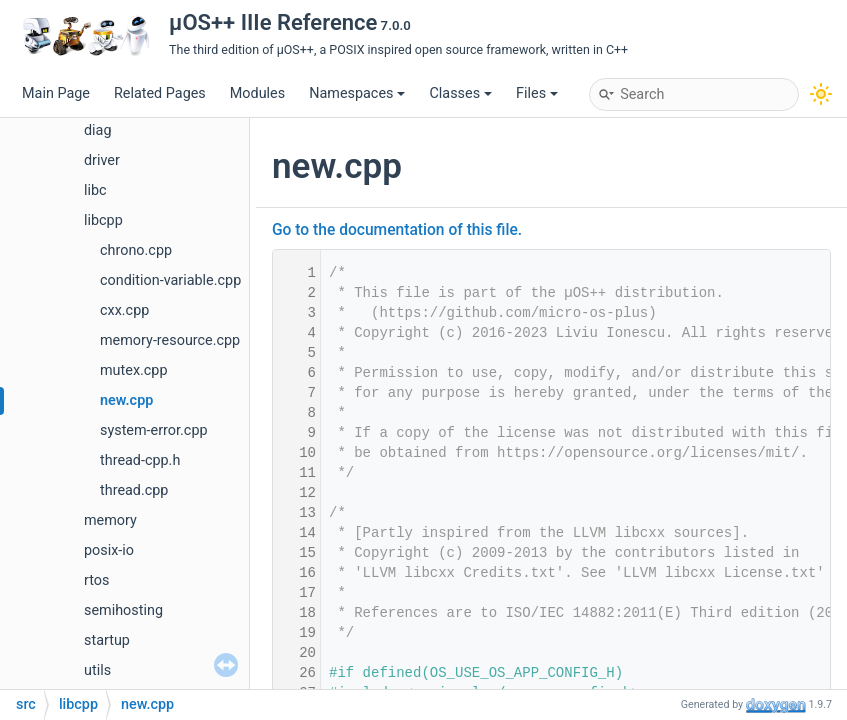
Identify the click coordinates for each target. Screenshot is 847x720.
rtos (96, 580)
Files (537, 93)
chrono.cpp (136, 250)
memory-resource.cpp (170, 340)
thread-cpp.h (140, 460)
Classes (460, 93)
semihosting (123, 610)
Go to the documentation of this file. (397, 230)
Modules (257, 93)
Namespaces (357, 93)
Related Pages (160, 93)
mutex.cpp (134, 370)
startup (107, 640)
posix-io (109, 550)
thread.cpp (134, 490)
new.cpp (126, 400)
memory (110, 520)
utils (97, 670)
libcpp (103, 220)
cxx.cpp (124, 310)
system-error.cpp (154, 430)
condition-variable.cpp (170, 280)
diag (98, 130)
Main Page (56, 93)
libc (95, 190)
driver (102, 160)
